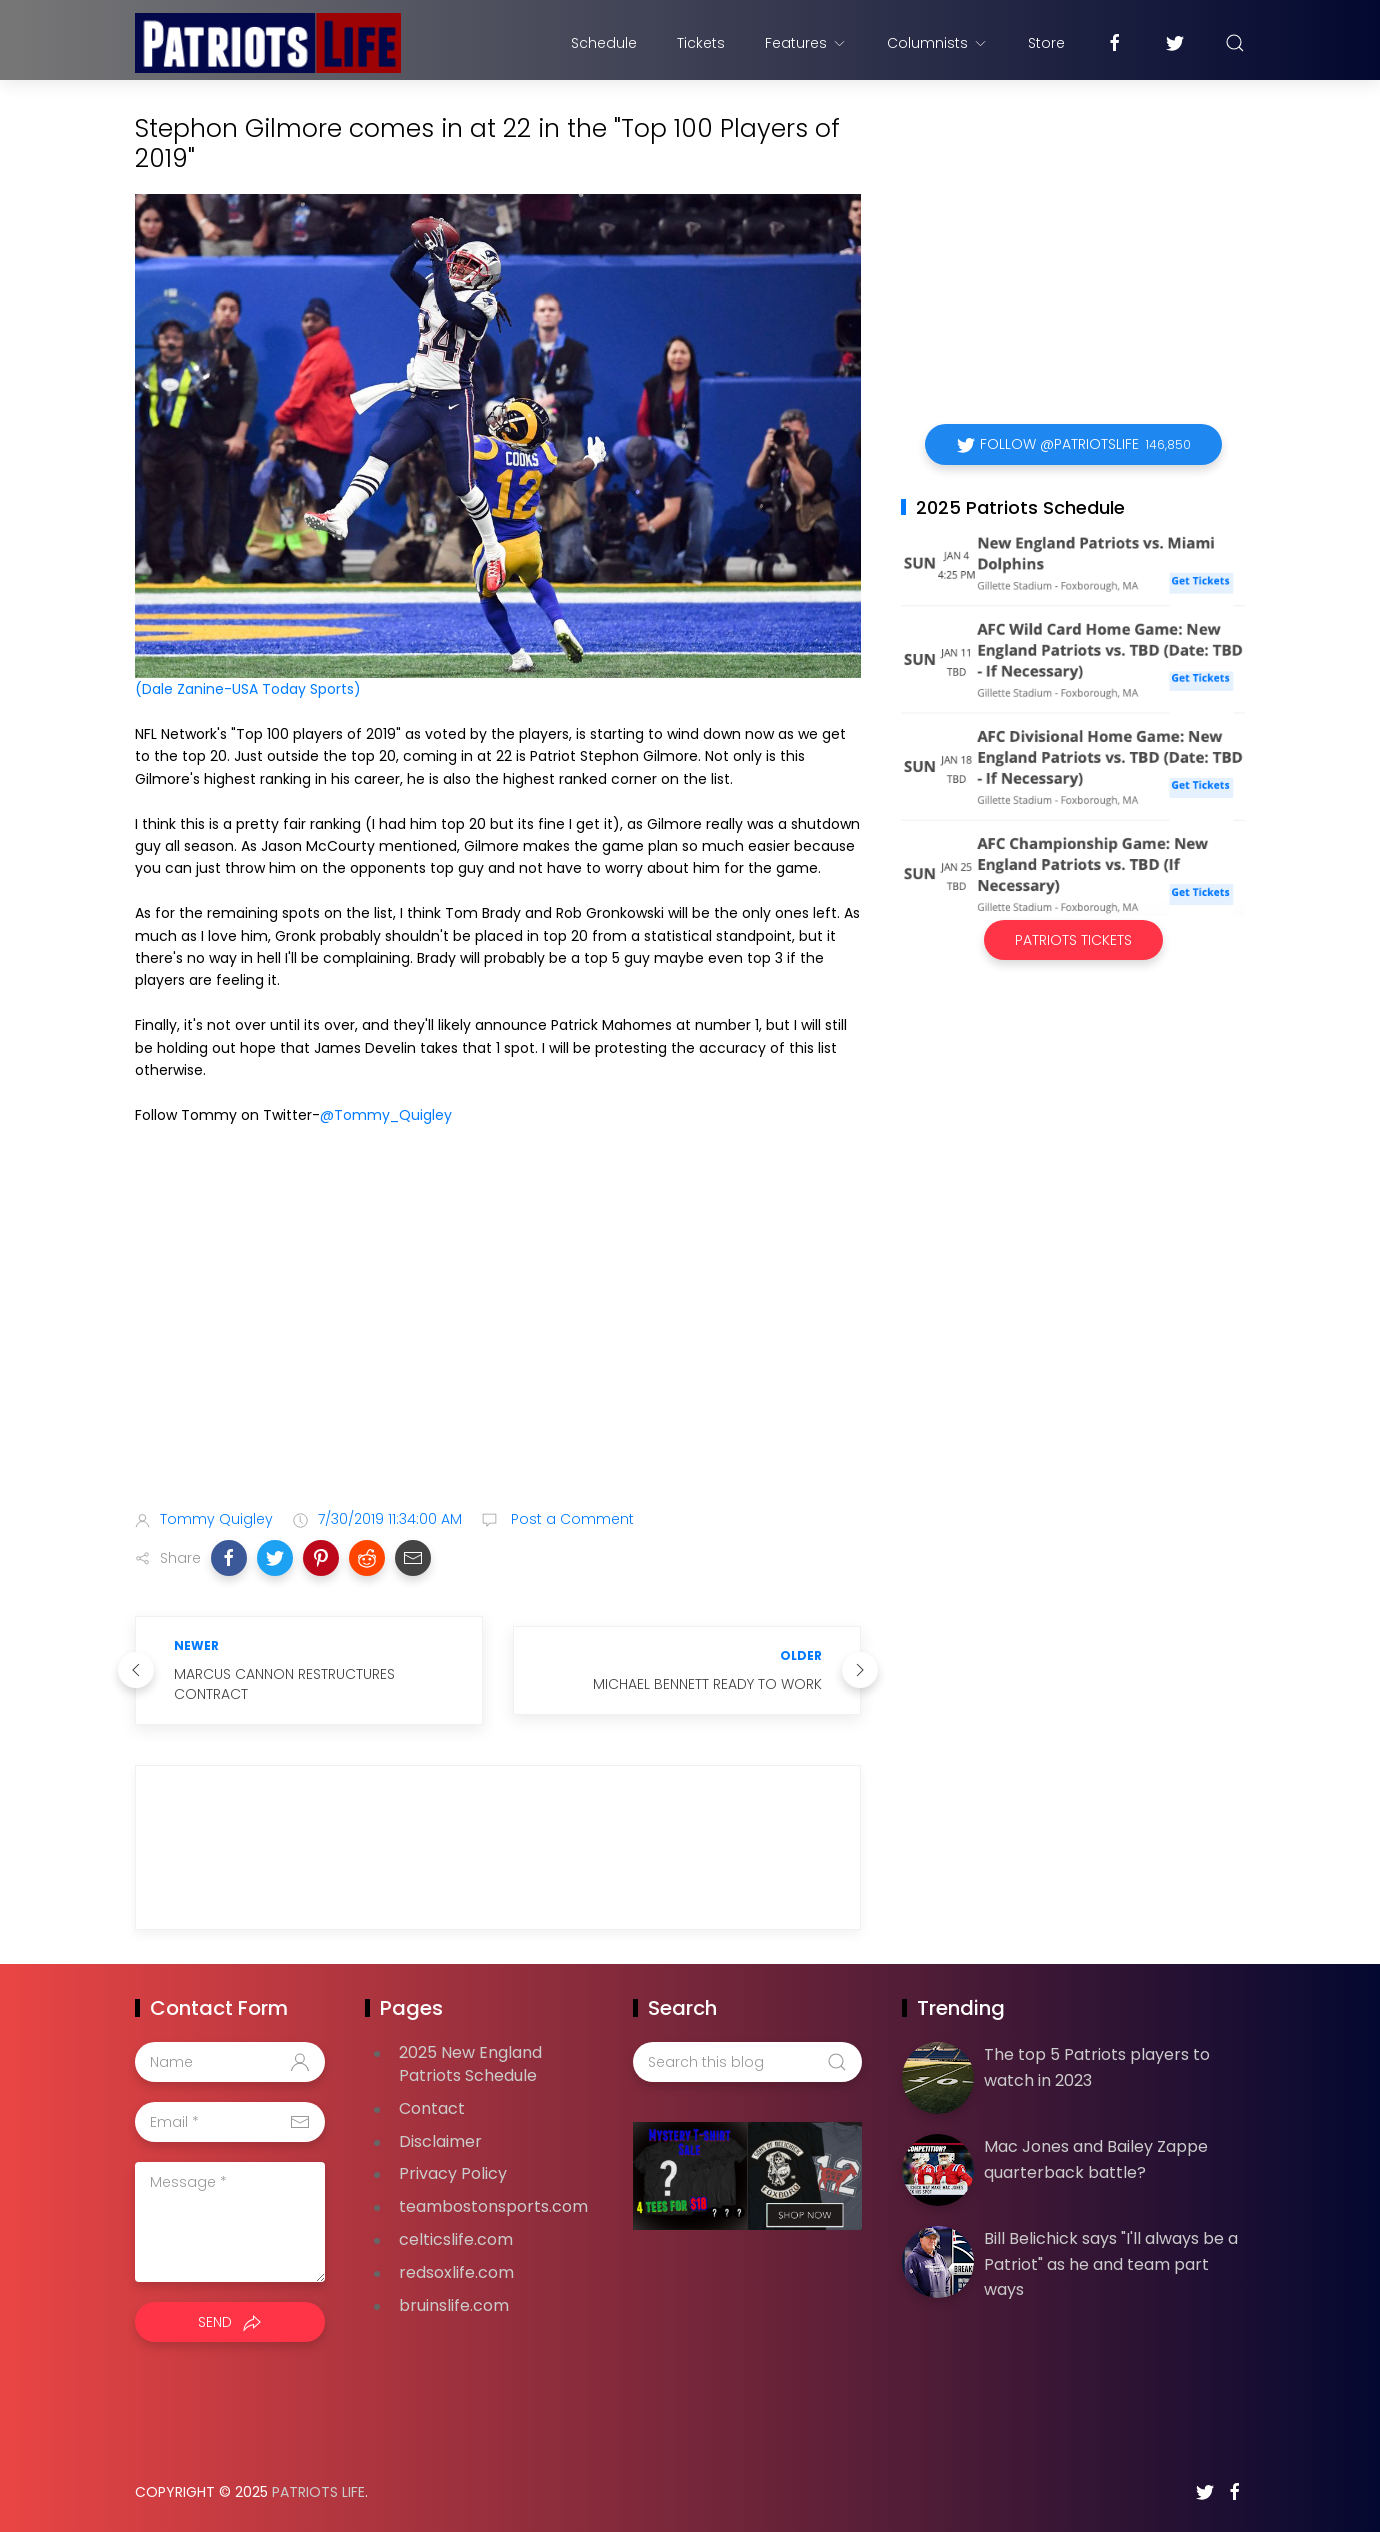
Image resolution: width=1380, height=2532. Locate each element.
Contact (432, 2108)
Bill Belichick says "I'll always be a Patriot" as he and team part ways (1111, 2264)
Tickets (701, 43)
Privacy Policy (453, 2173)
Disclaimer (440, 2141)
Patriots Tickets (1073, 940)
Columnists (937, 43)
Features (806, 43)
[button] (229, 1558)
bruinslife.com (454, 2305)
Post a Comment (570, 1519)
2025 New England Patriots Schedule (470, 2064)
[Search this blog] (747, 2062)
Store (1046, 43)
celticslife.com (456, 2239)
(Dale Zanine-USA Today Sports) (248, 689)
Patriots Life (318, 2492)
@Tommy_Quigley (386, 1115)
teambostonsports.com (493, 2206)
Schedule (604, 43)
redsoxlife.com (456, 2272)
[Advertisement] (498, 1336)
